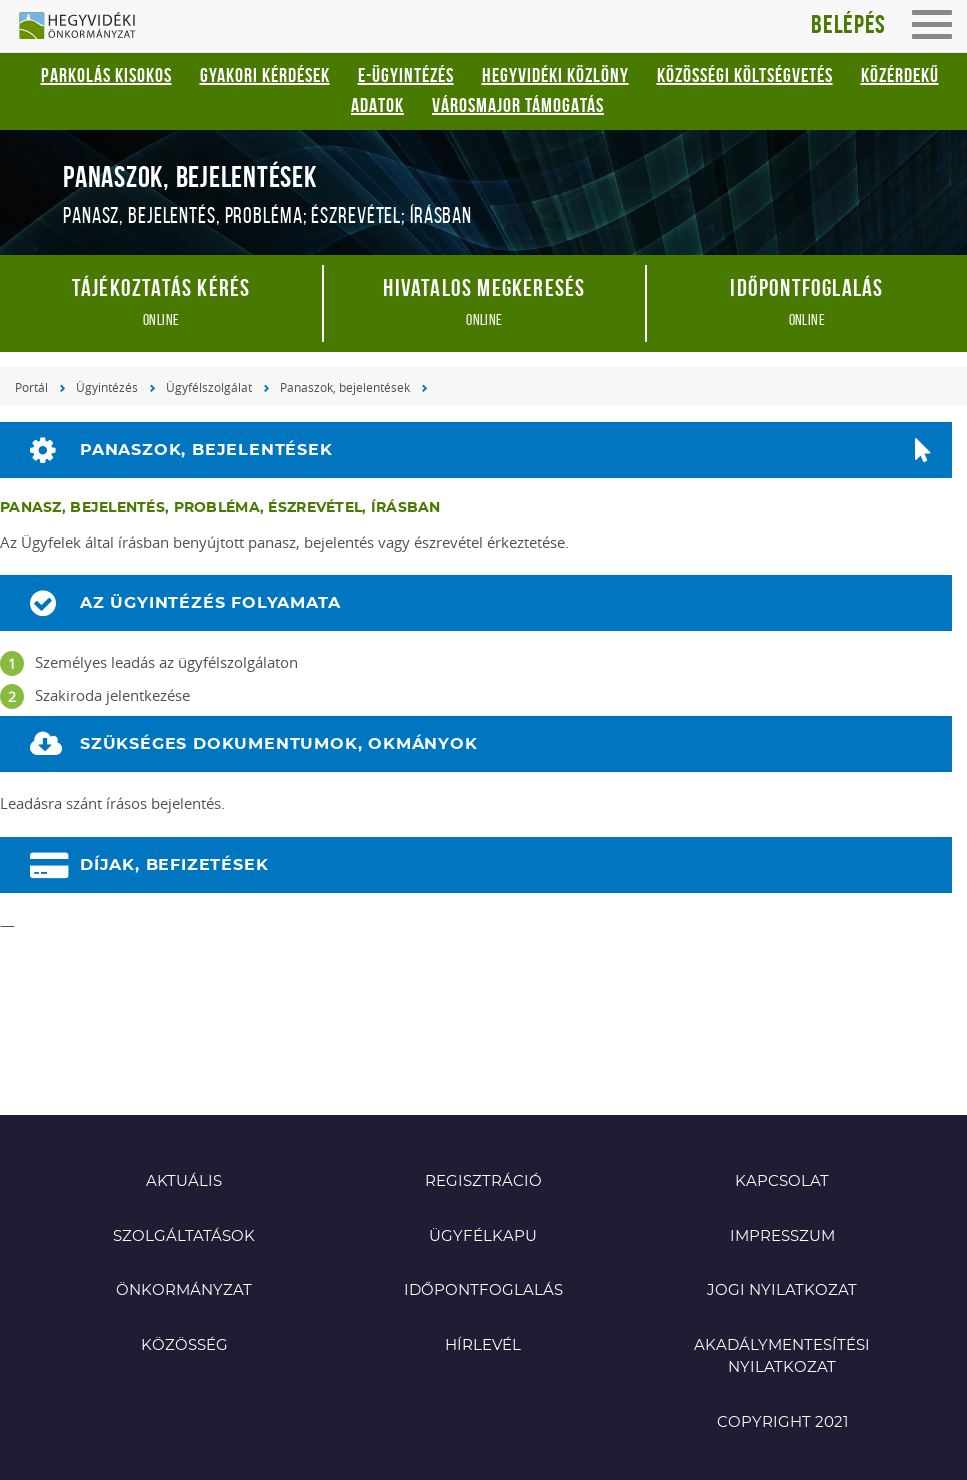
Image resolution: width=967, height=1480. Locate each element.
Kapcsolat (782, 1181)
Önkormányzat (184, 1290)
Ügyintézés (107, 387)
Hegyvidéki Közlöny (555, 75)
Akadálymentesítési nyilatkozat (782, 1357)
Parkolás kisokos (106, 75)
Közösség (184, 1345)
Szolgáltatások (184, 1236)
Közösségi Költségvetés (745, 75)
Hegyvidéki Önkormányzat (85, 27)
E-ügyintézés (406, 75)
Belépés (848, 24)
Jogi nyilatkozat (782, 1290)
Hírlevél (483, 1345)
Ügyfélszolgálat (209, 387)
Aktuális (184, 1181)
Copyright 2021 (782, 1422)
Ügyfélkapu (483, 1236)
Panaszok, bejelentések (345, 387)
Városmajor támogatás (518, 105)
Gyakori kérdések (265, 75)
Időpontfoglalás (483, 1290)
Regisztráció (483, 1181)
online (161, 301)
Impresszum (782, 1236)
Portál (31, 387)
